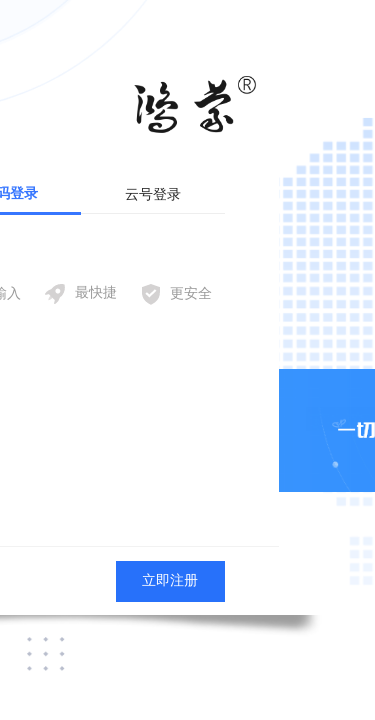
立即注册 (170, 580)
